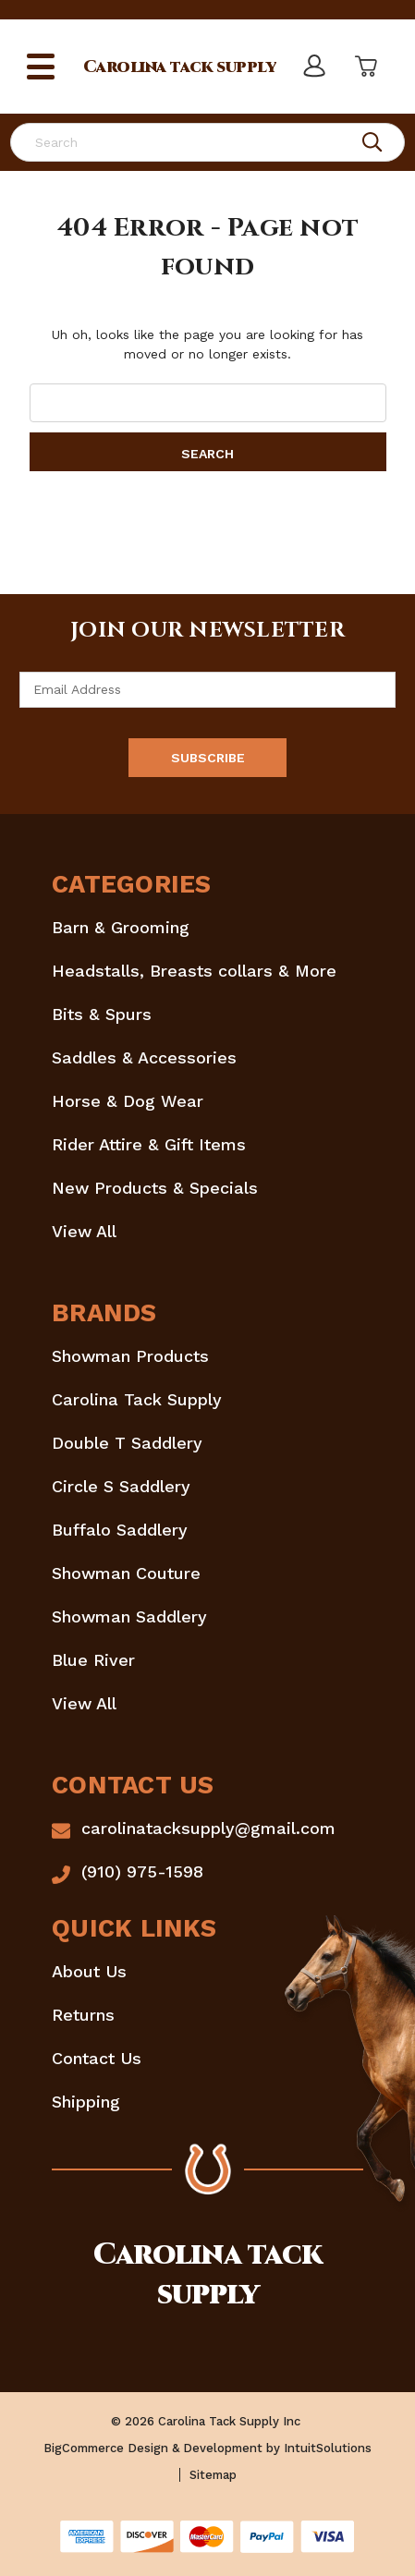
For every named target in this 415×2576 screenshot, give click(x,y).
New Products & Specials (155, 1187)
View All (84, 1231)
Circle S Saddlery (121, 1486)
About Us (89, 1971)
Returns (83, 2014)
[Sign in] (313, 67)
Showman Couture (126, 1573)
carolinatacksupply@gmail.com (208, 1828)
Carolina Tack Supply (137, 1399)
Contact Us (96, 2058)
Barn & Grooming (120, 927)
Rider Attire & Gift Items (149, 1144)
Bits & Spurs (102, 1014)
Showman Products (130, 1356)
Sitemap (213, 2475)
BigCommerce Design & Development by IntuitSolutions (207, 2448)
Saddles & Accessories (144, 1057)
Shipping (86, 2101)
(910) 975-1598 (142, 1871)
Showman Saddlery (129, 1616)
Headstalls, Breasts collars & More (194, 970)
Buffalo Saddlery (120, 1529)
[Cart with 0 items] (364, 67)
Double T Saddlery (127, 1442)
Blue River (93, 1660)
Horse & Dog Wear (127, 1101)
